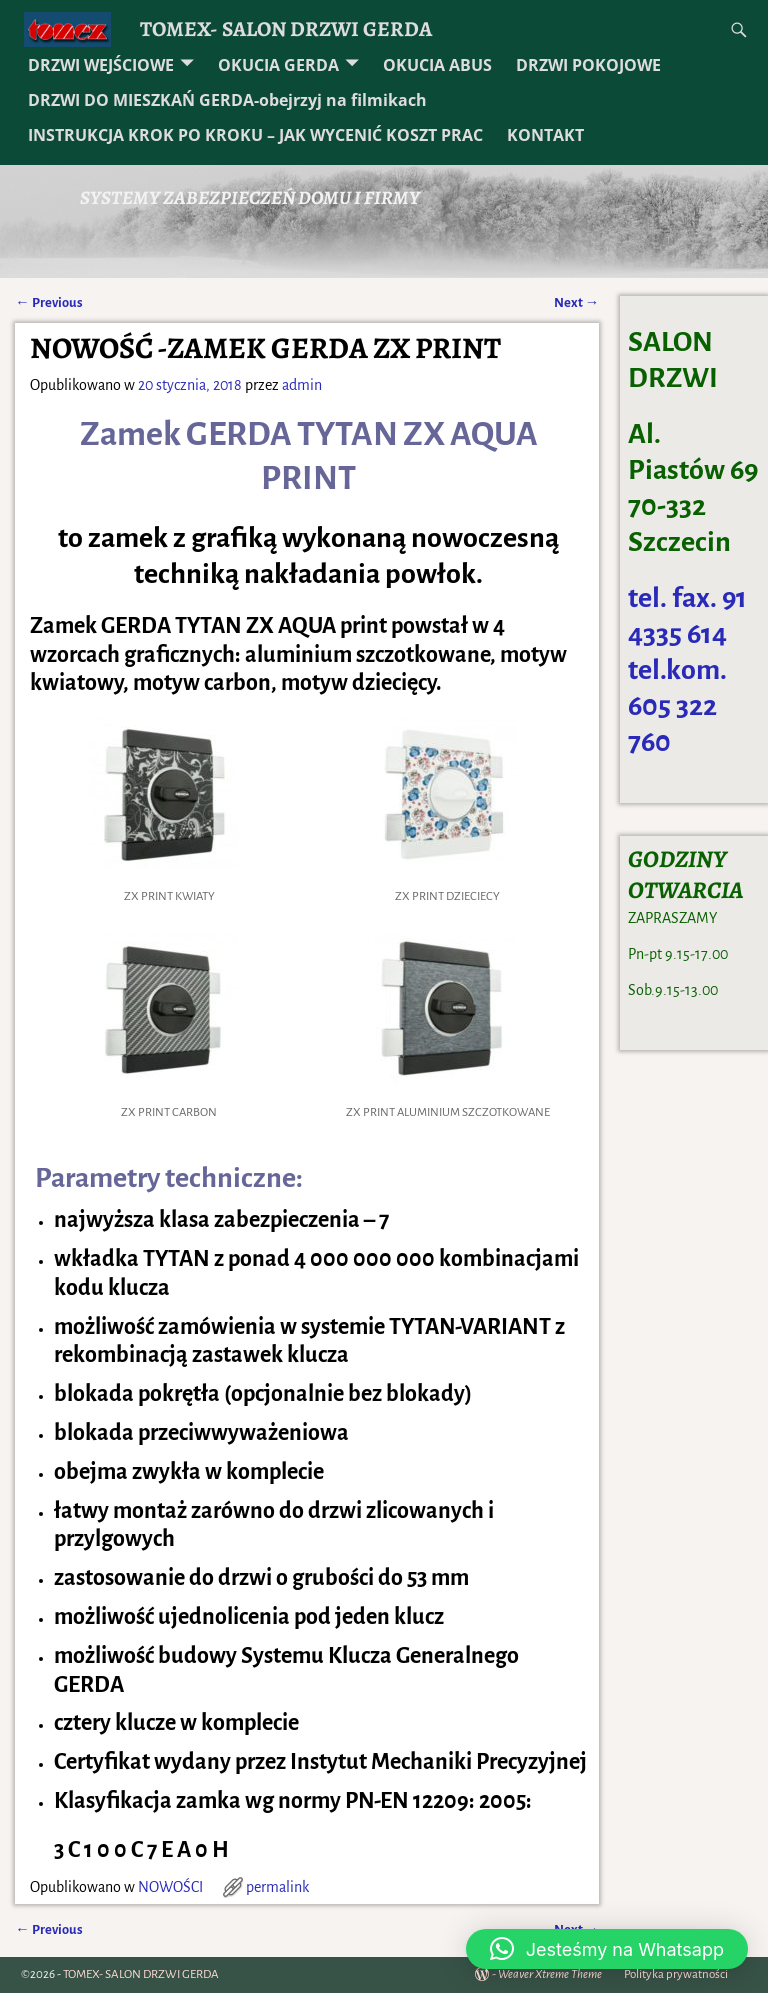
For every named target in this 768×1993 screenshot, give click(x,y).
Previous (48, 302)
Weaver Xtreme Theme (550, 1974)
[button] (607, 1949)
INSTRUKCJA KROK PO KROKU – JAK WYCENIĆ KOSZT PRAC (255, 135)
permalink (277, 1887)
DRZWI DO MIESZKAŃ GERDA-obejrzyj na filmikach (227, 100)
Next (576, 302)
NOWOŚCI (170, 1887)
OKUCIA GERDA (278, 65)
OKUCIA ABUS (437, 65)
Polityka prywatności (676, 1974)
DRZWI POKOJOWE (588, 65)
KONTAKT (545, 135)
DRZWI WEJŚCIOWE (101, 65)
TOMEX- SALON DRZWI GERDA (286, 28)
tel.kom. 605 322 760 (677, 706)
